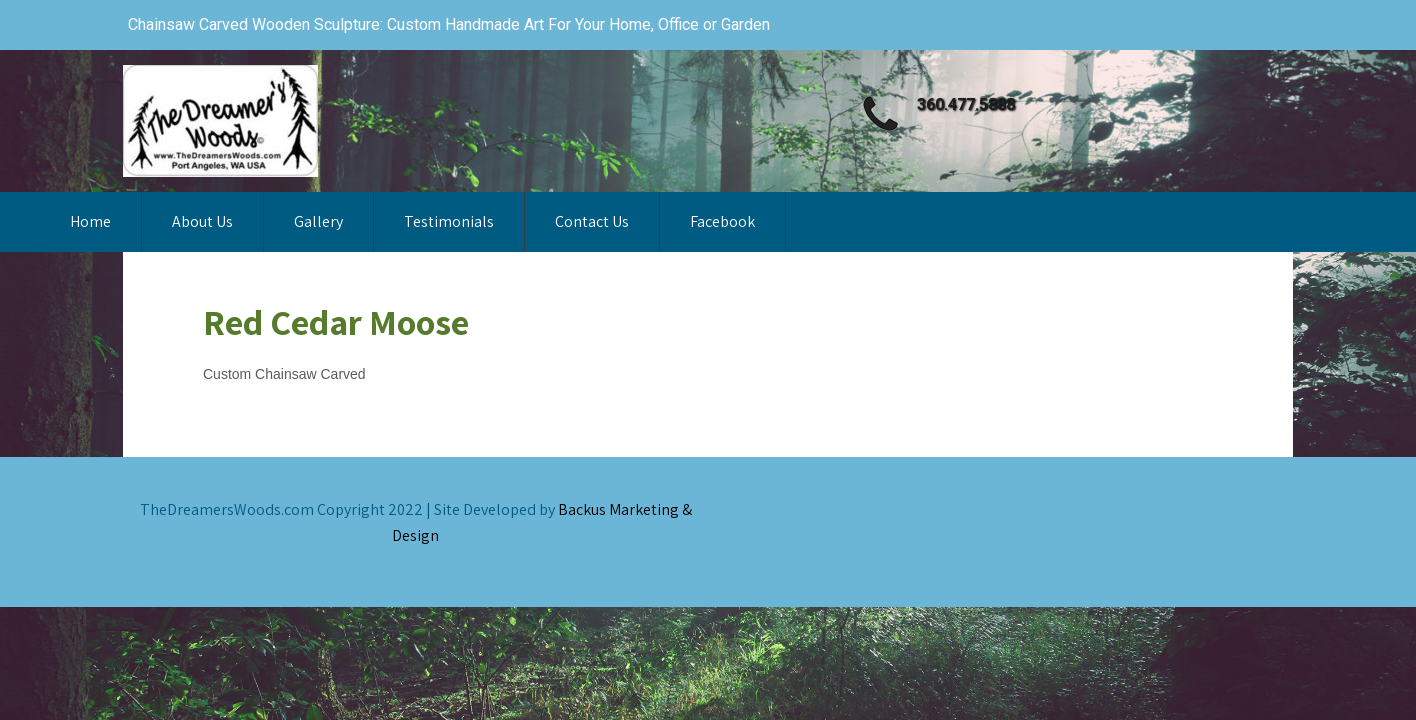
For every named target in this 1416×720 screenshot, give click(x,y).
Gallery (318, 221)
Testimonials (449, 221)
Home (90, 221)
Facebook (722, 221)
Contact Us (592, 221)
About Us (202, 221)
